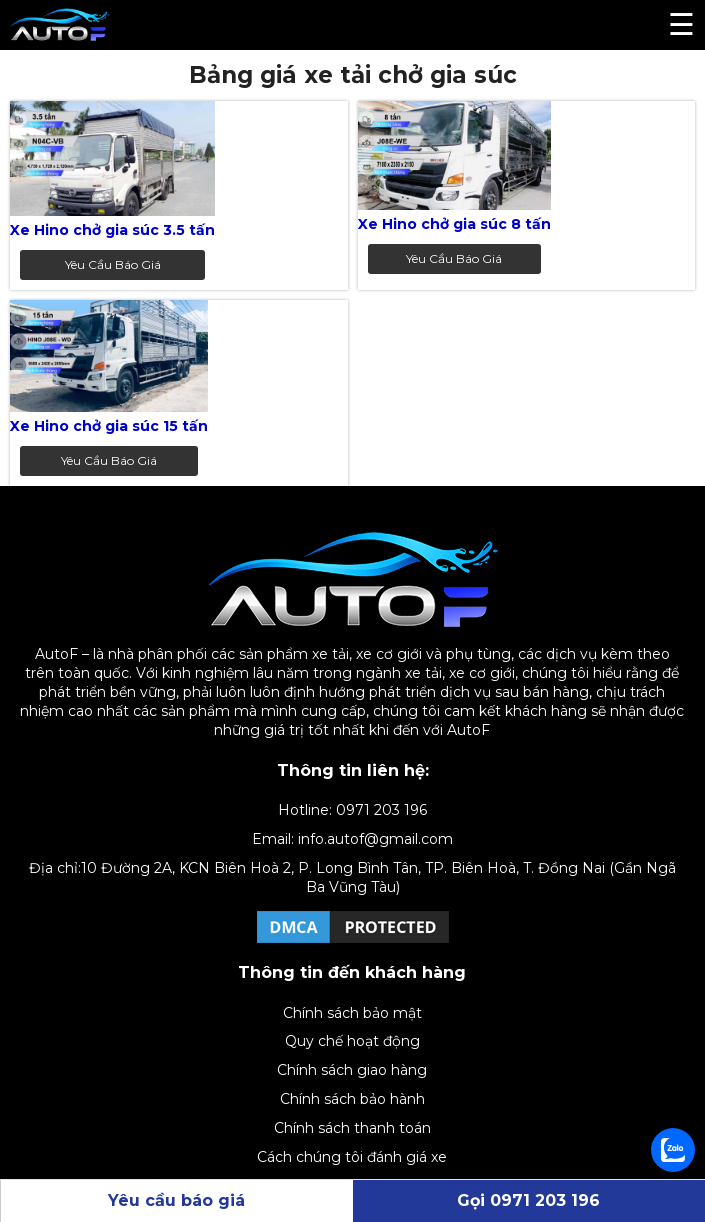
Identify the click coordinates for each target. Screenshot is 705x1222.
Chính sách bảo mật (352, 1013)
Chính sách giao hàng (352, 1070)
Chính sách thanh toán (352, 1128)
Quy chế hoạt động (352, 1041)
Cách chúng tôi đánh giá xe (352, 1157)
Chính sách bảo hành (352, 1099)
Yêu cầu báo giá (113, 264)
